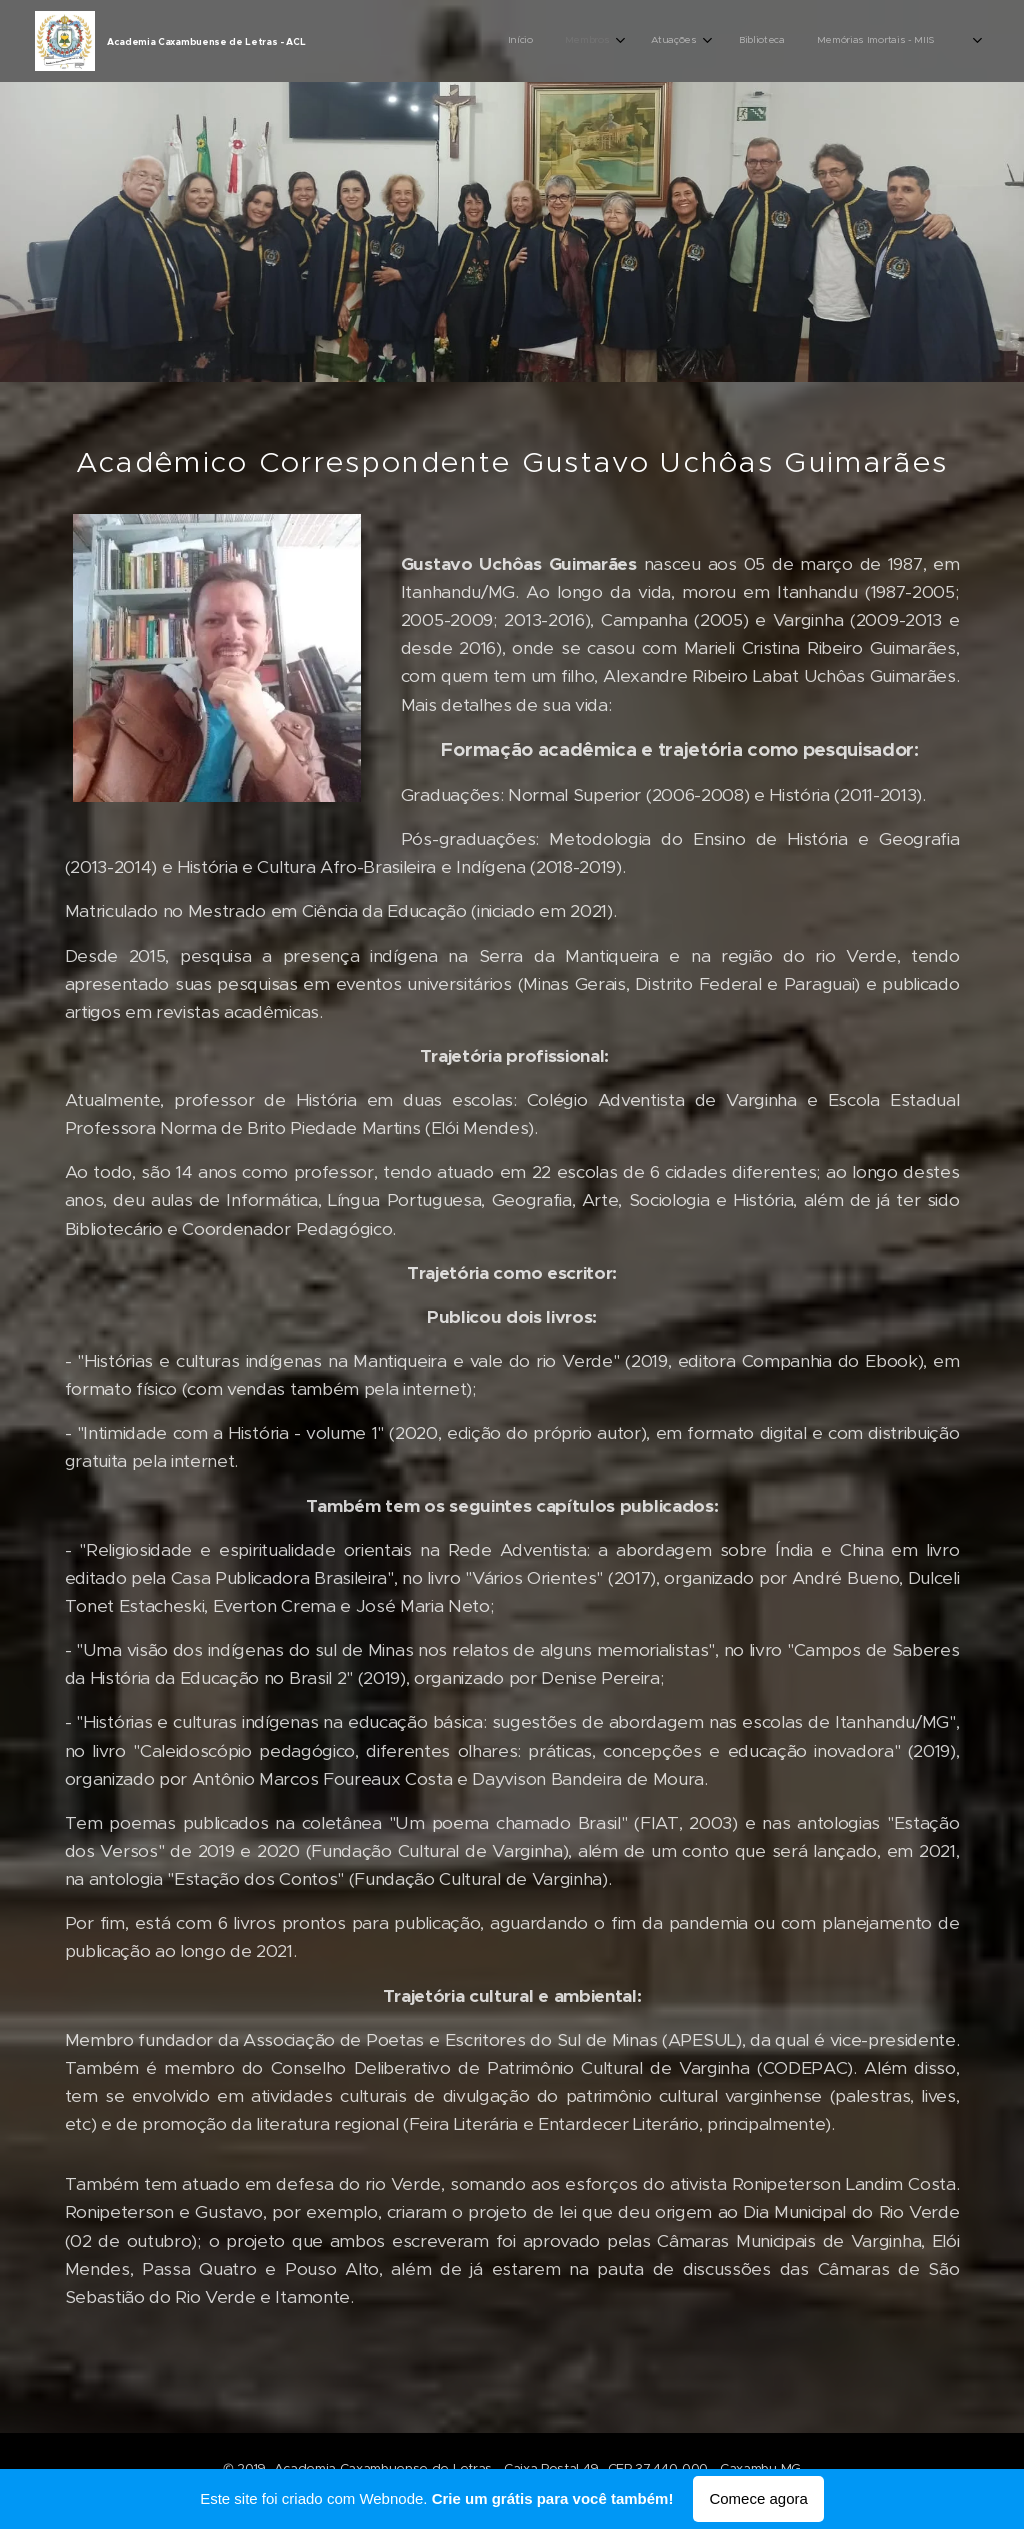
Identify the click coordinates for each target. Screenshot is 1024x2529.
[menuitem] (791, 41)
